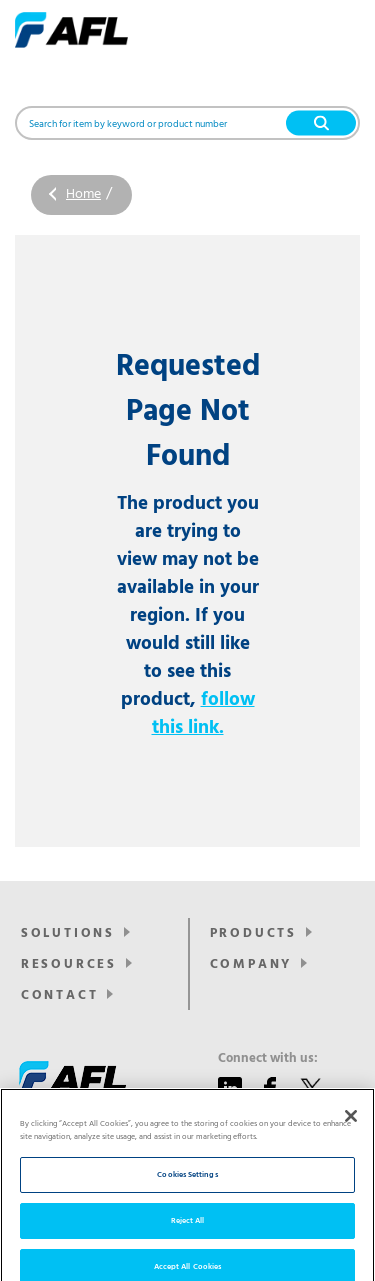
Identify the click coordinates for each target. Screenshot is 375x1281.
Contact (60, 995)
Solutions (68, 933)
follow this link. (203, 714)
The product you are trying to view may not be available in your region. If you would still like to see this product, (188, 616)
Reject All (188, 1233)
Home (83, 194)
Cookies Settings (187, 1187)
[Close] (351, 1129)
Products (253, 933)
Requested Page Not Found (188, 412)
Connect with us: (268, 1059)
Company (251, 964)
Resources (69, 964)
